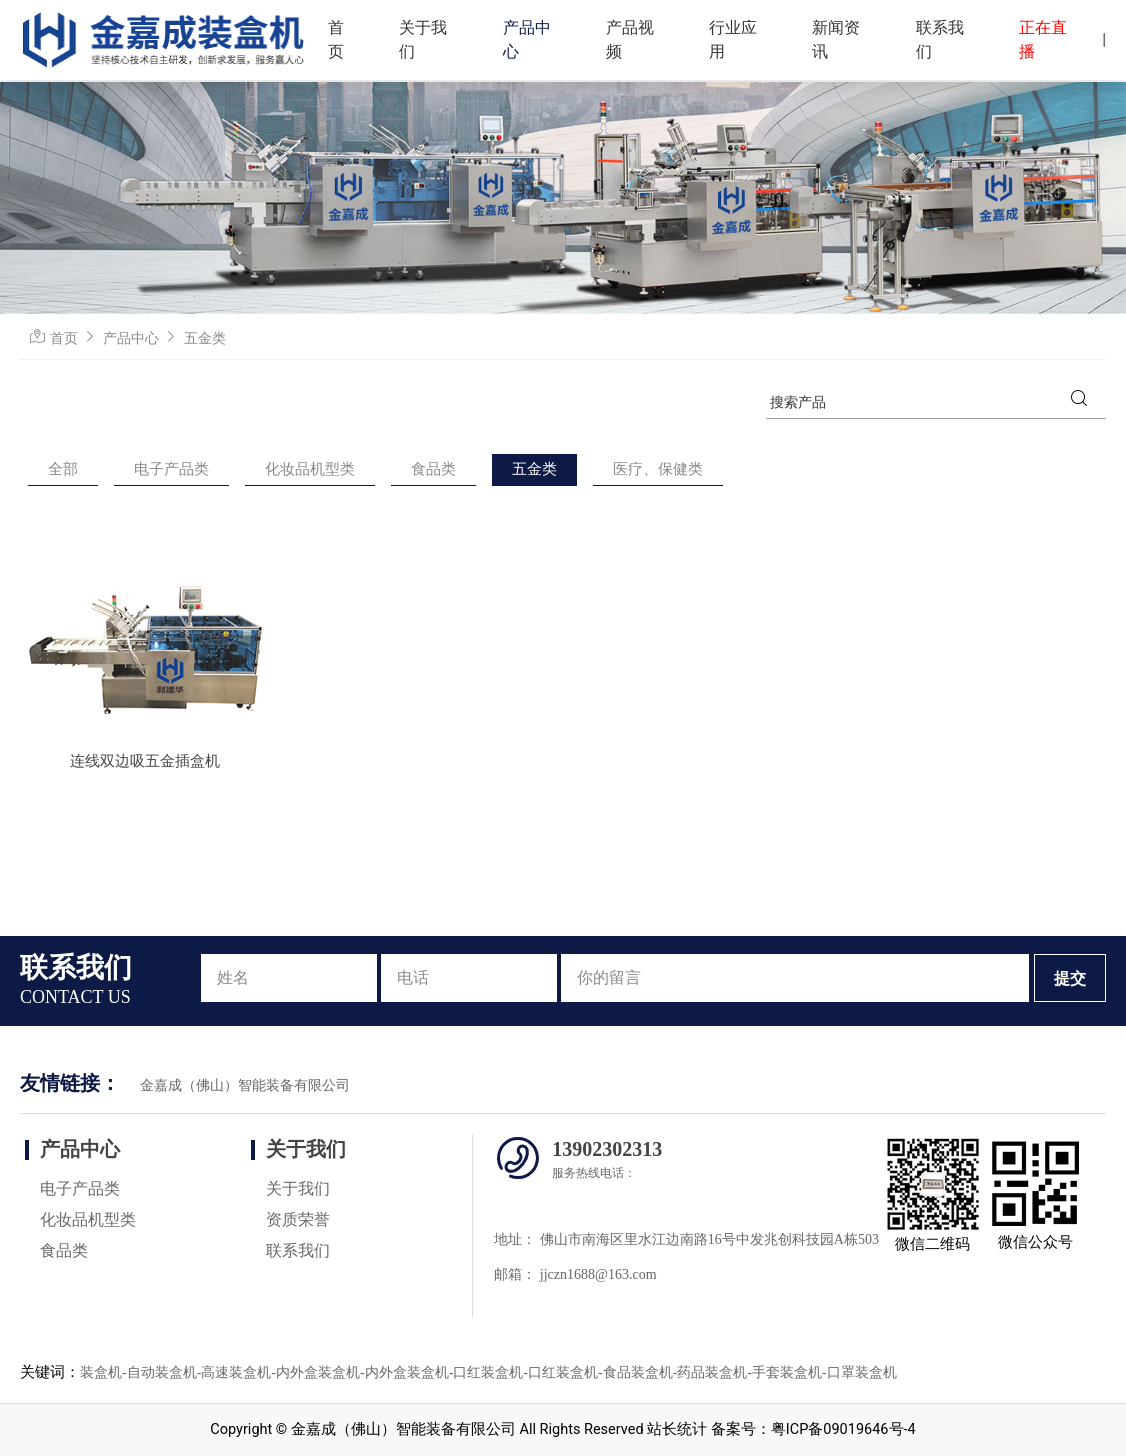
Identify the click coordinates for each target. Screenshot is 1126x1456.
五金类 (205, 338)
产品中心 (527, 39)
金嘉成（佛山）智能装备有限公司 (245, 1085)
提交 (1070, 978)
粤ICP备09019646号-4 (843, 1429)
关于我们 (423, 39)
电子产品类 (171, 469)
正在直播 (1043, 39)
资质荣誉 (298, 1219)
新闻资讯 (836, 39)
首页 (336, 39)
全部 (63, 469)
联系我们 (940, 39)
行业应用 (733, 39)
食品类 (433, 469)
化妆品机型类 (310, 469)
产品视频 (630, 39)
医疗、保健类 (658, 469)
